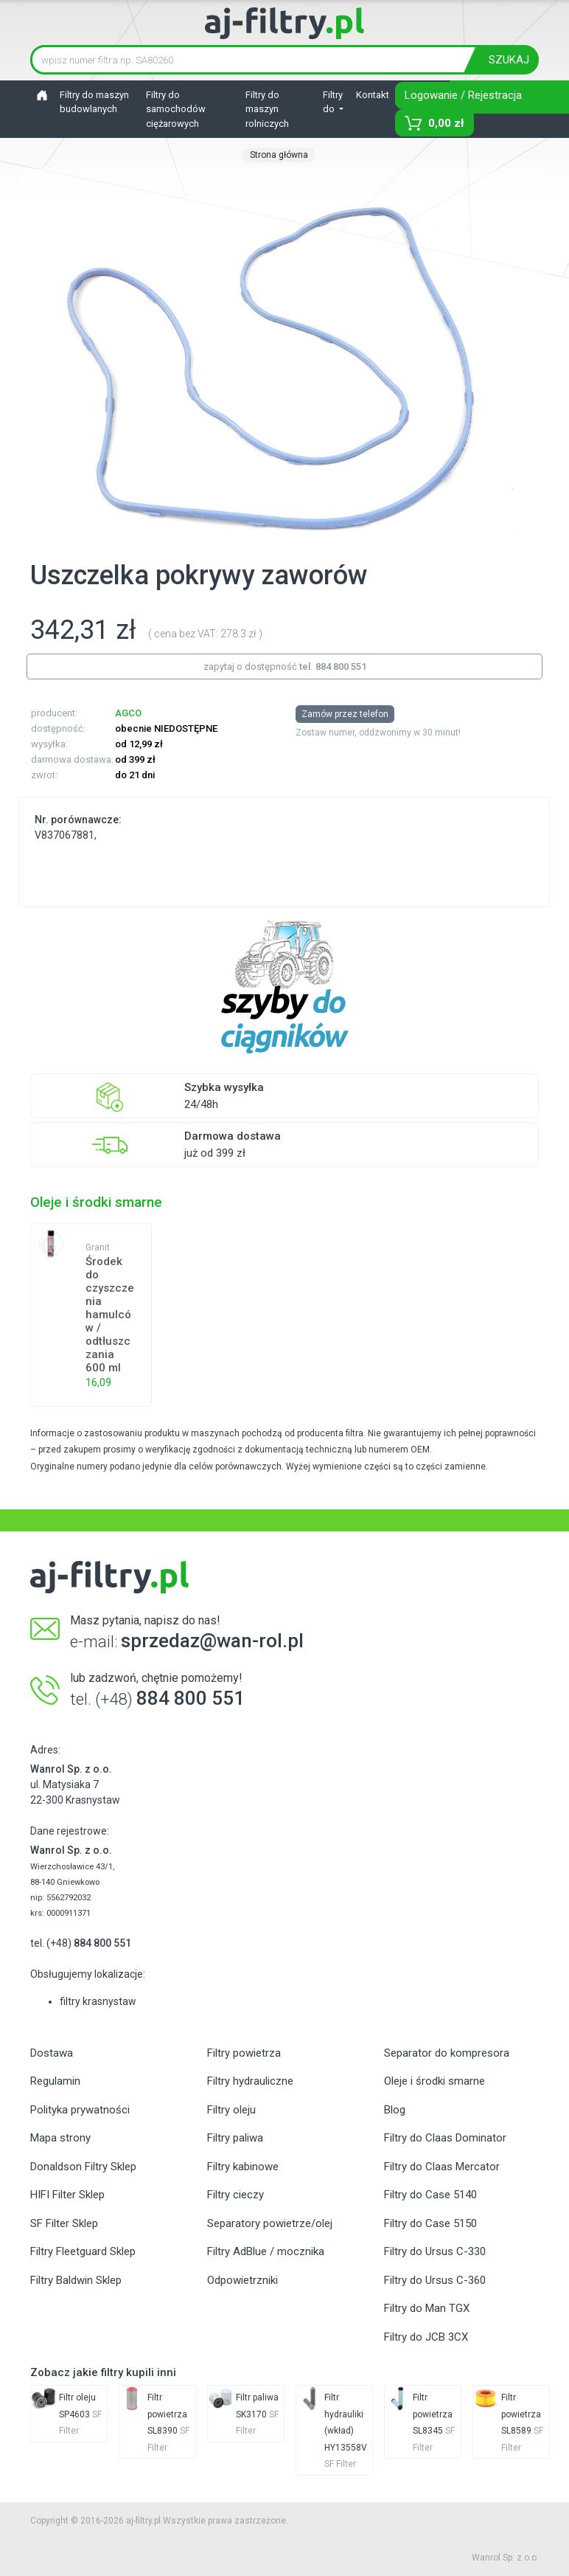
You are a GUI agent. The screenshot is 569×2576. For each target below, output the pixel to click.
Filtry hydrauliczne (250, 2081)
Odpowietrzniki (242, 2280)
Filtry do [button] (333, 102)
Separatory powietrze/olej (269, 2223)
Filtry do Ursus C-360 (435, 2280)
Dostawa (51, 2053)
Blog (394, 2109)
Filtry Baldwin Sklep (76, 2280)
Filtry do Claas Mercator (442, 2166)
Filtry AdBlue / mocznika (265, 2251)
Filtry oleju (231, 2109)
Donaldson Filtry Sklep (83, 2166)
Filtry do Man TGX (426, 2308)
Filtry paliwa (235, 2137)
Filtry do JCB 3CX (426, 2337)
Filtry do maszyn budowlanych (94, 102)
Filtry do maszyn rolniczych (267, 109)
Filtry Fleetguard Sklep (83, 2251)
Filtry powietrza (244, 2053)
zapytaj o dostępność (284, 666)
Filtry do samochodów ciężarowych (176, 109)
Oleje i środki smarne (434, 2081)
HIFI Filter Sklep (67, 2194)
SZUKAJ (509, 59)
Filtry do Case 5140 (430, 2194)
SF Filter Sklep (64, 2223)
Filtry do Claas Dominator (445, 2137)
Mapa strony (60, 2137)
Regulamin (55, 2081)
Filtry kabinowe (243, 2166)
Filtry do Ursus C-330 (435, 2251)
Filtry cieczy (235, 2194)
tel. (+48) (80, 1943)
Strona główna (279, 155)
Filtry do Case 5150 (430, 2223)
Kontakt (372, 94)
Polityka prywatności (80, 2109)
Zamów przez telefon (344, 714)
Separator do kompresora (446, 2053)
